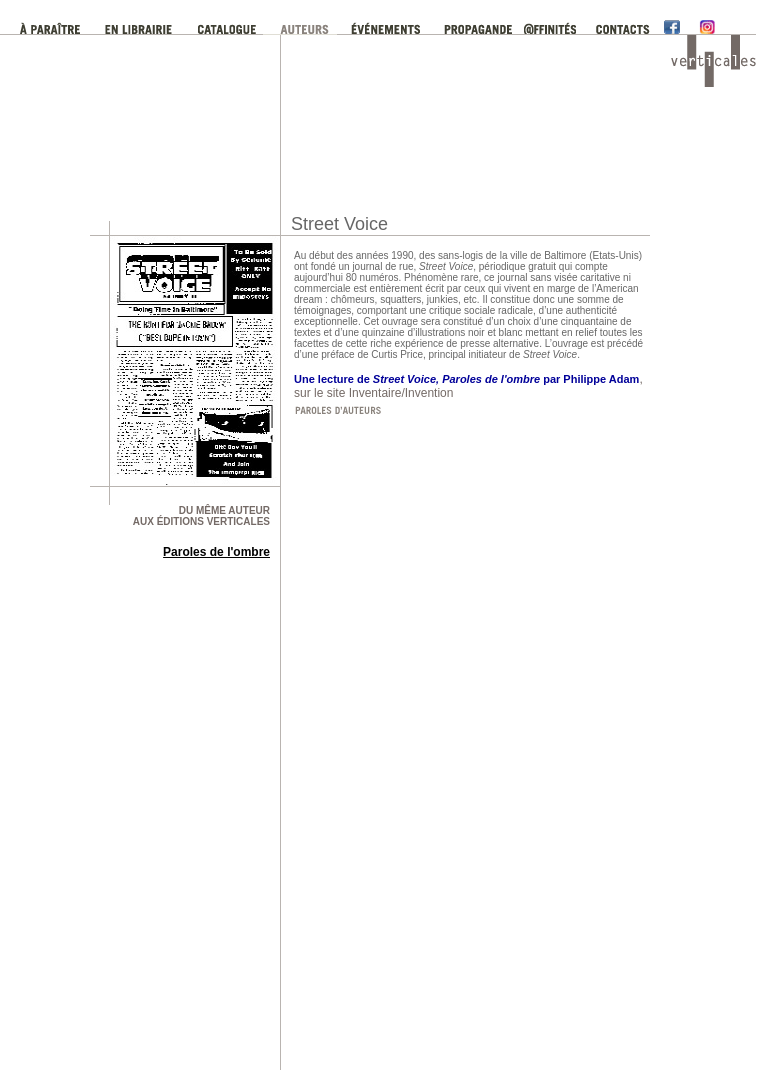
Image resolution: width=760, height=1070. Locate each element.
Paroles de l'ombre (216, 552)
